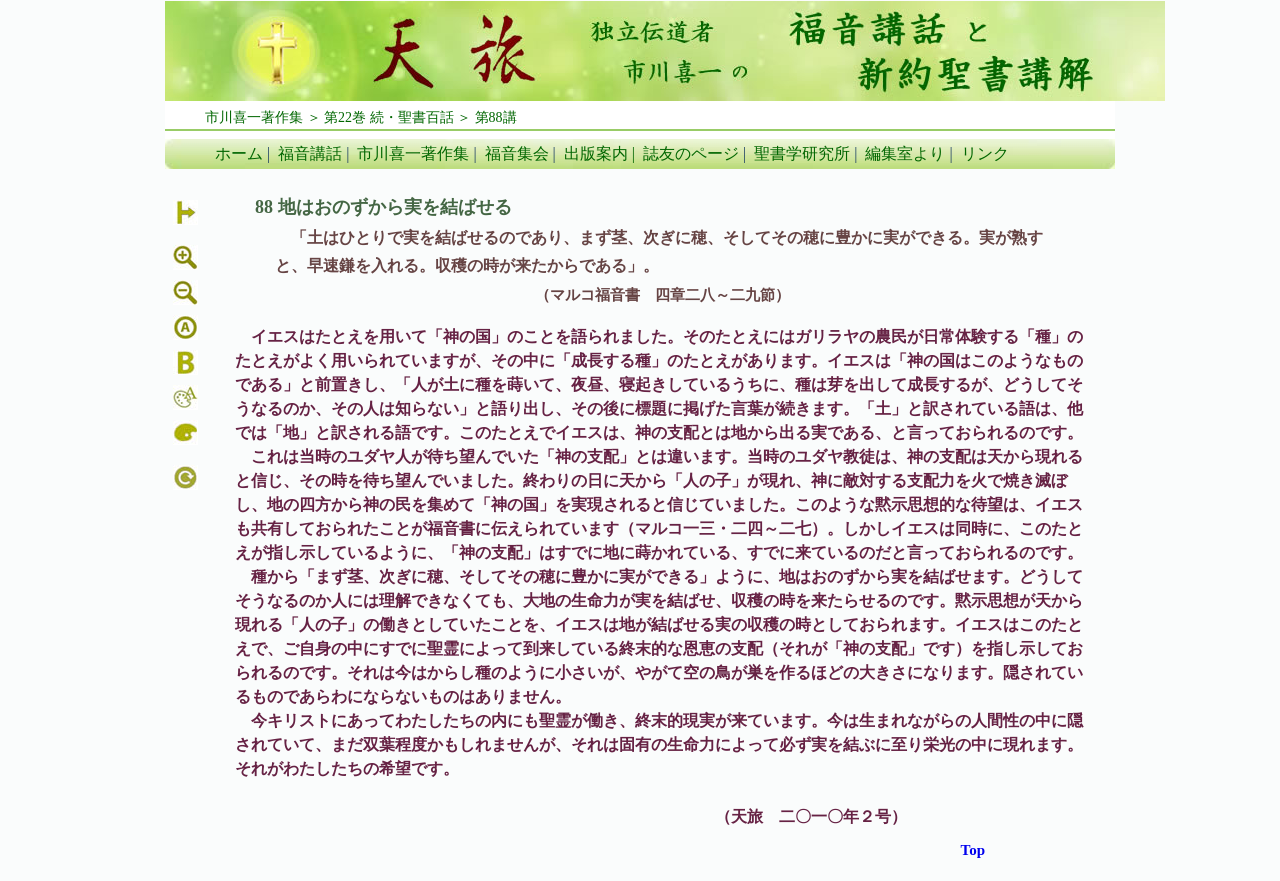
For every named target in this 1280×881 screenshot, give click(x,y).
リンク (985, 153)
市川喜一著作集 (413, 153)
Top (973, 850)
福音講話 (310, 153)
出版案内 (596, 153)
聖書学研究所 (802, 153)
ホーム (239, 153)
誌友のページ (691, 153)
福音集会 (517, 153)
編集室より (905, 153)
